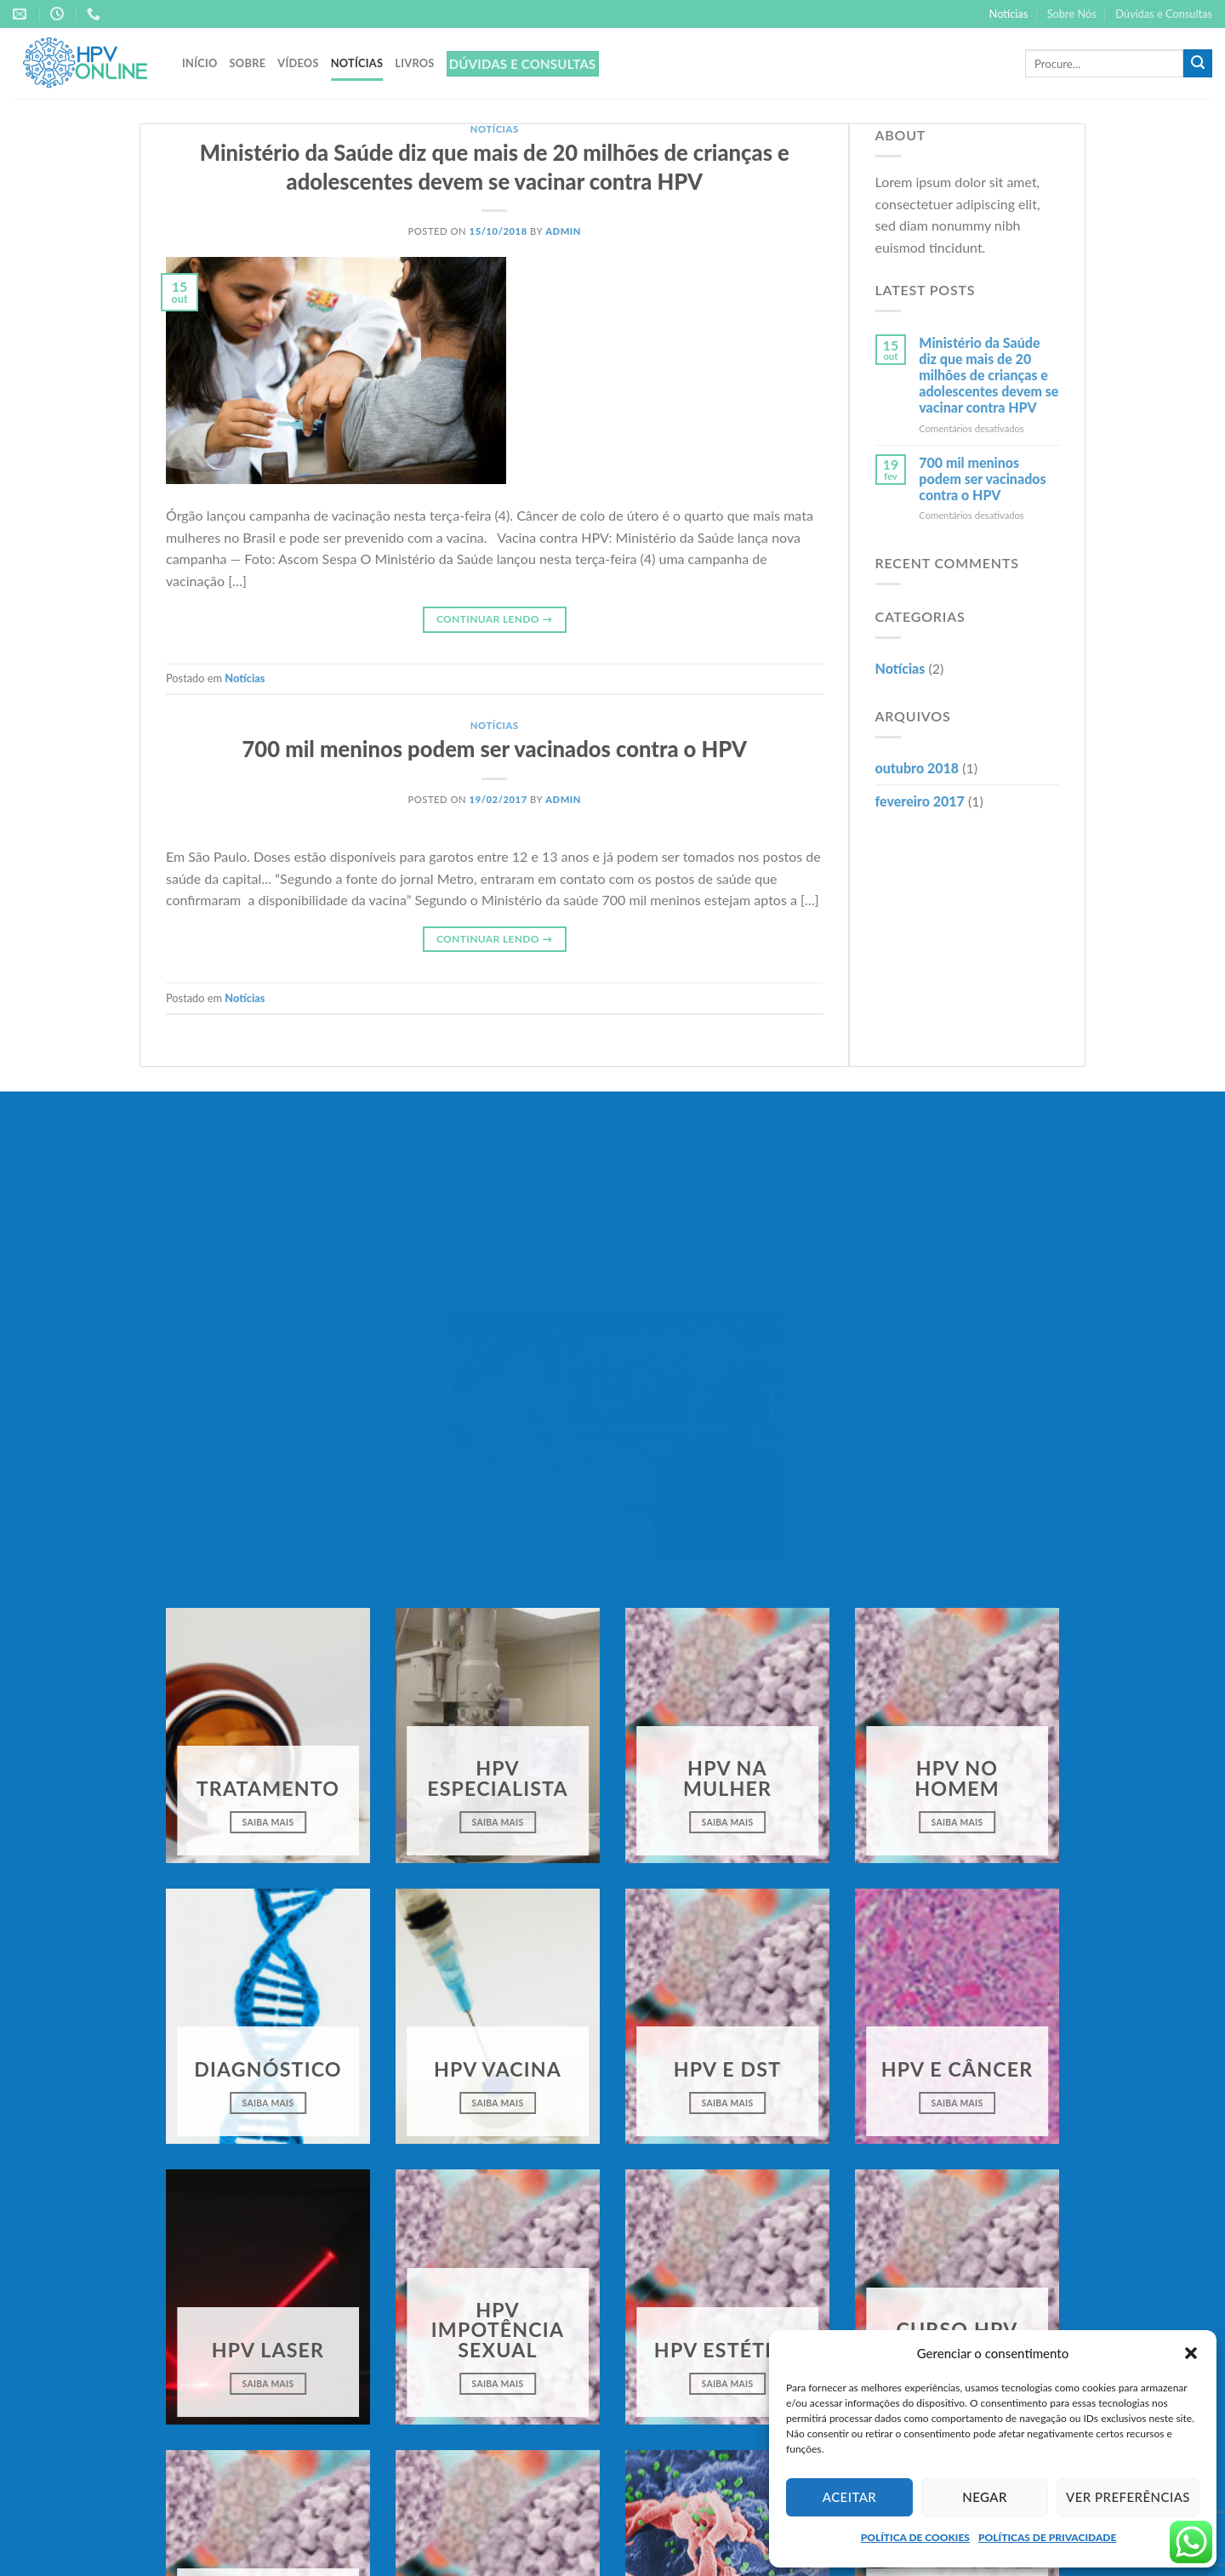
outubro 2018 (917, 768)
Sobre (248, 63)
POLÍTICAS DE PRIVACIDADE (1047, 2537)
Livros (414, 63)
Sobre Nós (1072, 13)
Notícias (1008, 13)
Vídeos (297, 63)
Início (200, 63)
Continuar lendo (494, 619)
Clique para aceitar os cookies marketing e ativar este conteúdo (612, 1437)
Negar (984, 2497)
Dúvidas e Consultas (1163, 13)
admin (563, 231)
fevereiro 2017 (920, 801)
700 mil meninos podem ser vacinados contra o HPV (494, 748)
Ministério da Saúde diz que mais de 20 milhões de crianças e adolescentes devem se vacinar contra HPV (988, 375)
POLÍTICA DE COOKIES (915, 2537)
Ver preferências (1128, 2497)
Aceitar (850, 2497)
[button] (1190, 2353)
